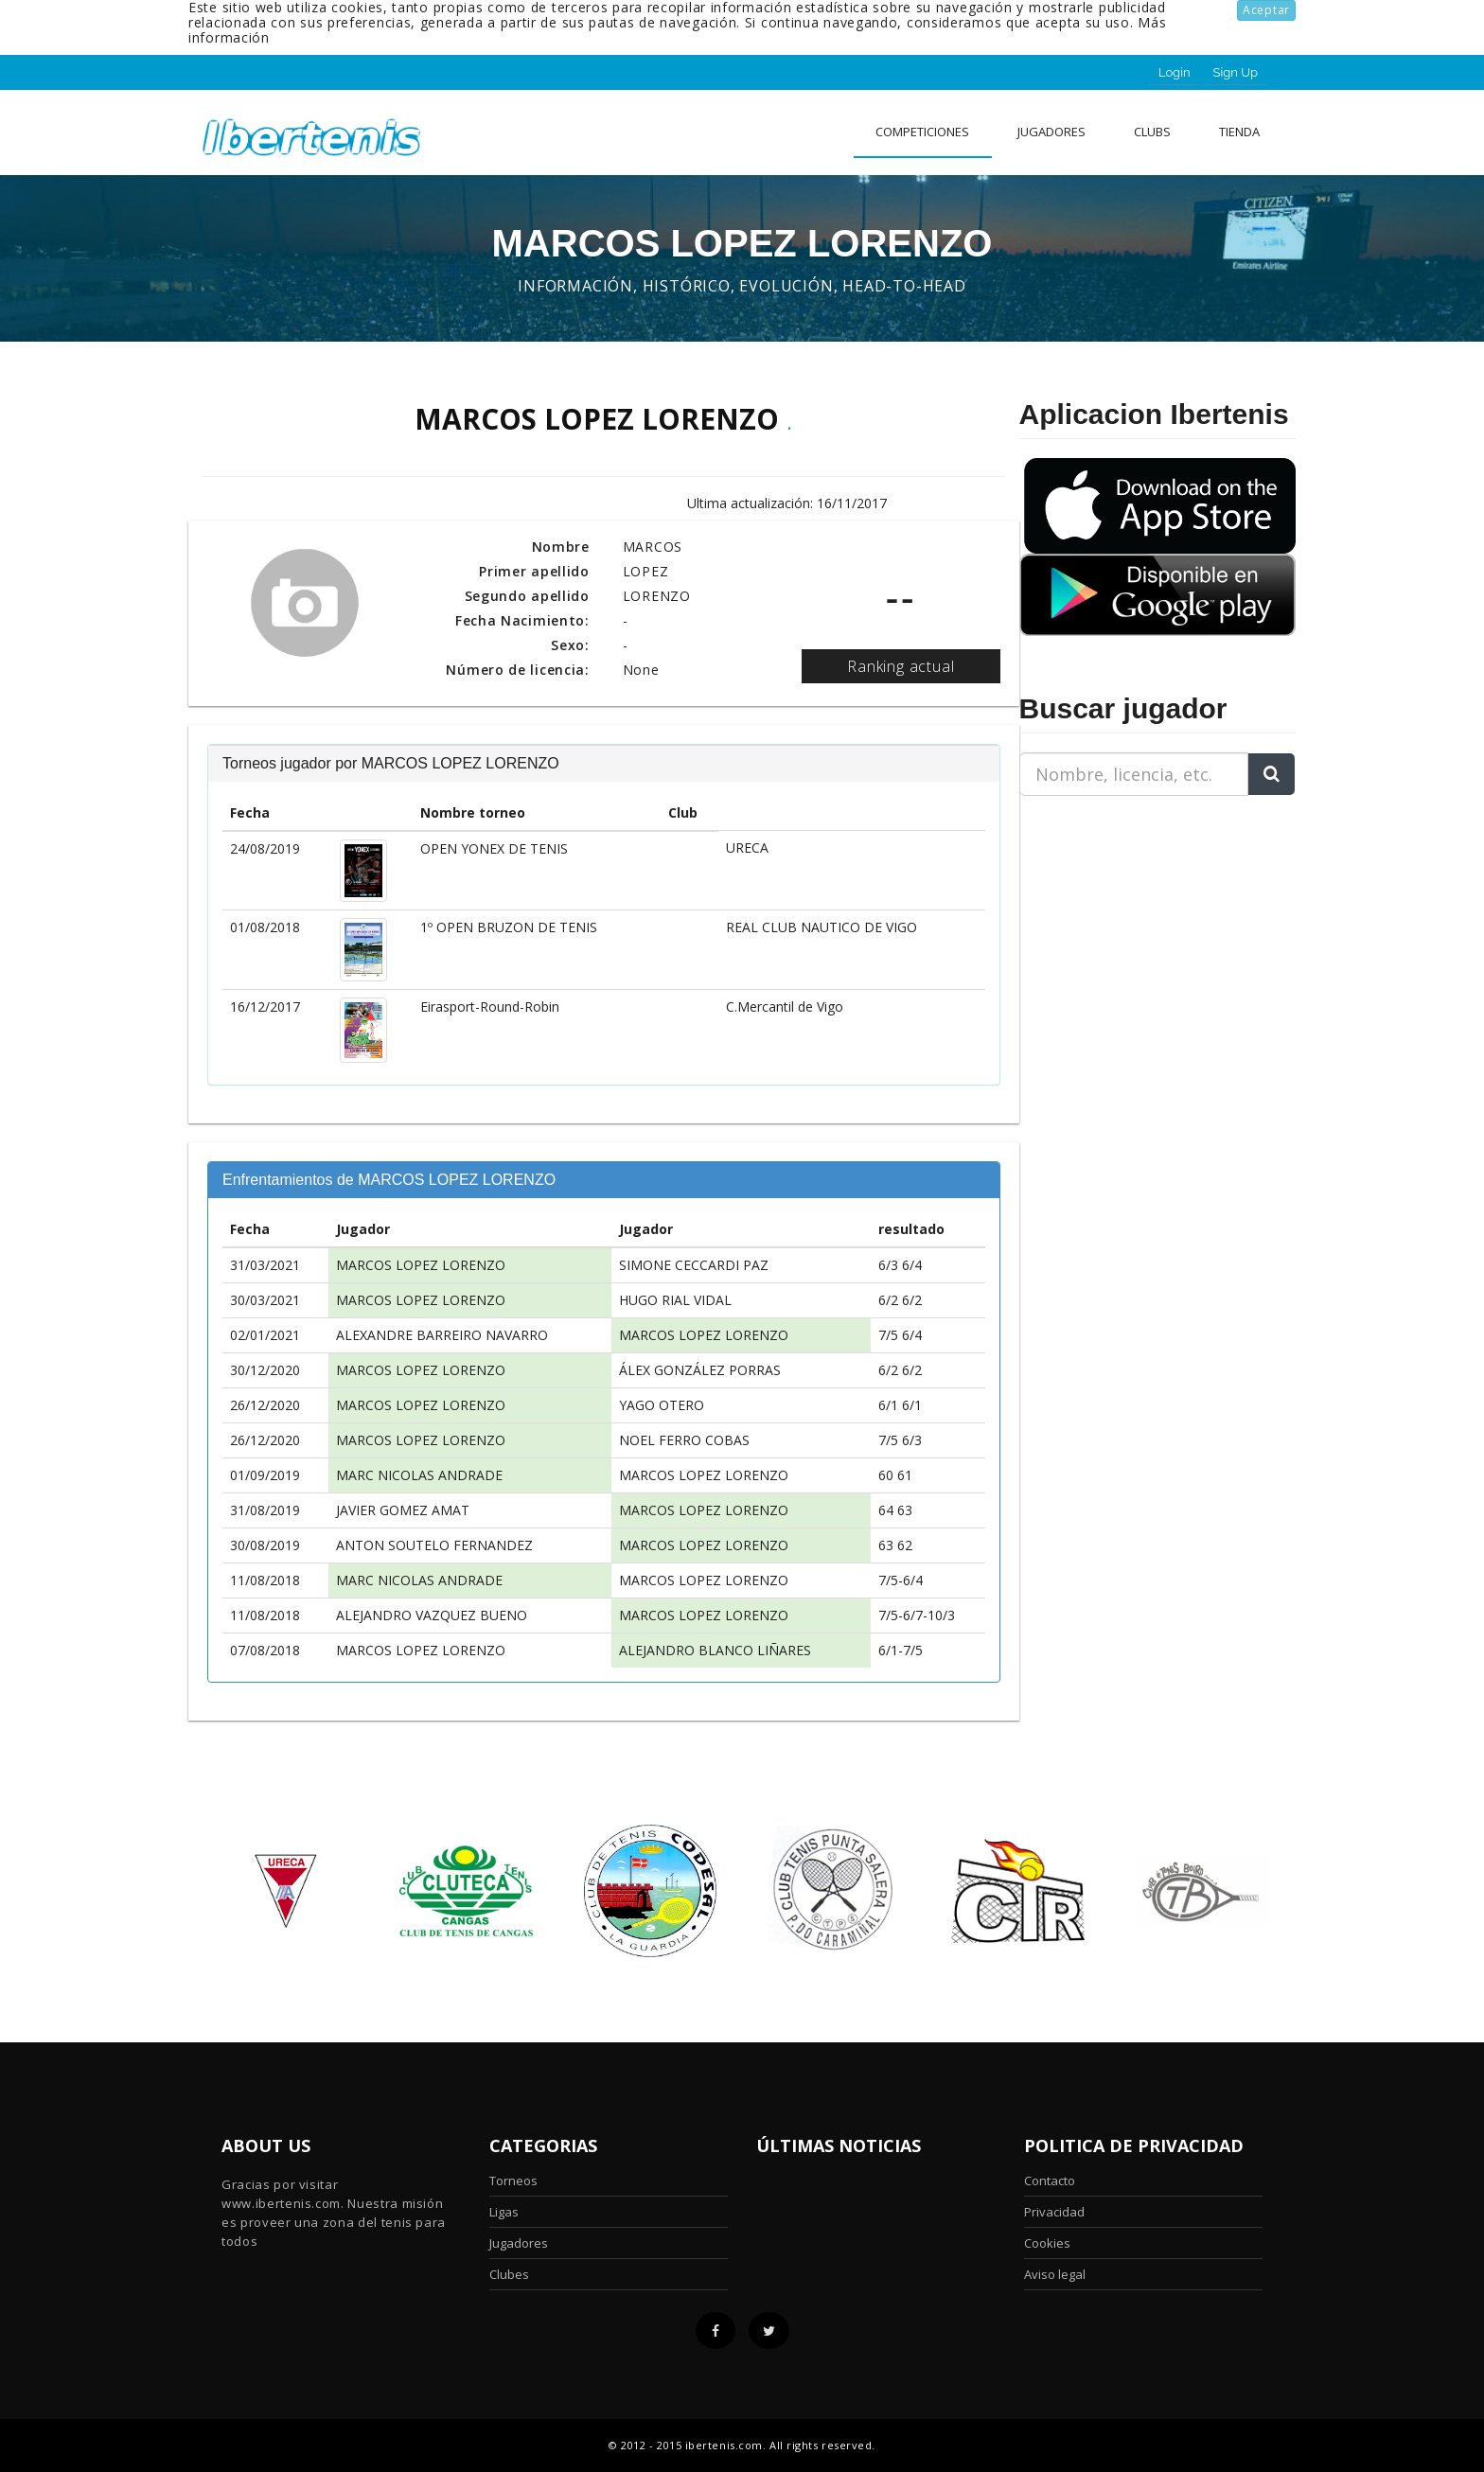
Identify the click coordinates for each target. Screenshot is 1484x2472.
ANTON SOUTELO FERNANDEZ (434, 1545)
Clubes (509, 2274)
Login (1174, 72)
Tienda (1239, 131)
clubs (1152, 131)
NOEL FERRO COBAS (684, 1440)
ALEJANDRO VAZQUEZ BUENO (431, 1615)
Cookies (1047, 2242)
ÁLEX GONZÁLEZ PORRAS (700, 1370)
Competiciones (922, 131)
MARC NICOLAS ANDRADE (419, 1475)
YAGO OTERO (661, 1405)
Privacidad (1054, 2211)
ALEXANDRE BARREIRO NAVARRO (442, 1335)
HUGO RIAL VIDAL (675, 1300)
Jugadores (1051, 131)
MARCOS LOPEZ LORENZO (420, 1265)
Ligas (504, 2211)
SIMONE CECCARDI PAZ (693, 1265)
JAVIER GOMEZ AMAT (402, 1510)
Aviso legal (1055, 2274)
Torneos (513, 2180)
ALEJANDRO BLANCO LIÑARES (715, 1650)
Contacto (1049, 2180)
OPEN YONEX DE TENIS (494, 848)
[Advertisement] (1137, 929)
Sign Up (1235, 72)
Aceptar (1266, 10)
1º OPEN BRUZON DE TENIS (508, 927)
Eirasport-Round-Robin (489, 1006)
